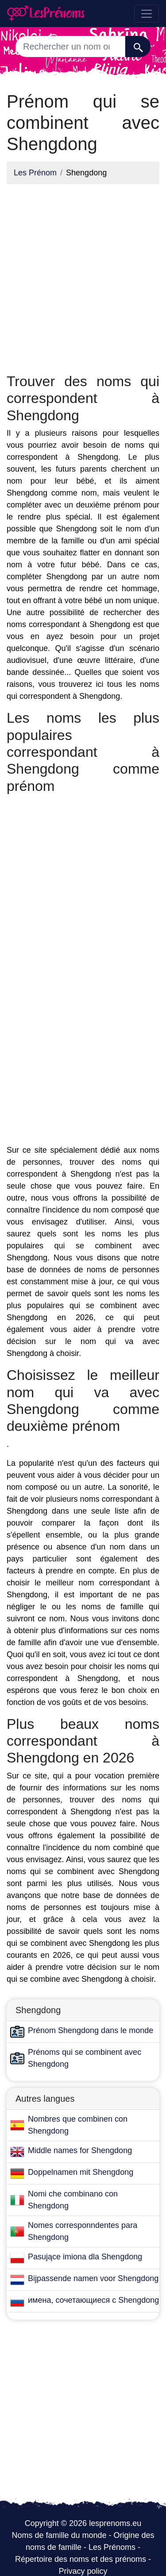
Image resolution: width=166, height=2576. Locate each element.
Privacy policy (82, 2571)
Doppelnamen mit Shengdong (80, 2172)
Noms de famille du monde (59, 2535)
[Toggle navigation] (146, 14)
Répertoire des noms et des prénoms (80, 2559)
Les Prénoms (112, 2547)
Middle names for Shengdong (80, 2150)
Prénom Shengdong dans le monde (90, 2030)
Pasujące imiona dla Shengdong (85, 2256)
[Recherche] (138, 46)
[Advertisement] (83, 274)
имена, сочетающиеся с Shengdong (93, 2300)
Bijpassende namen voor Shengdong (93, 2278)
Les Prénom (35, 172)
